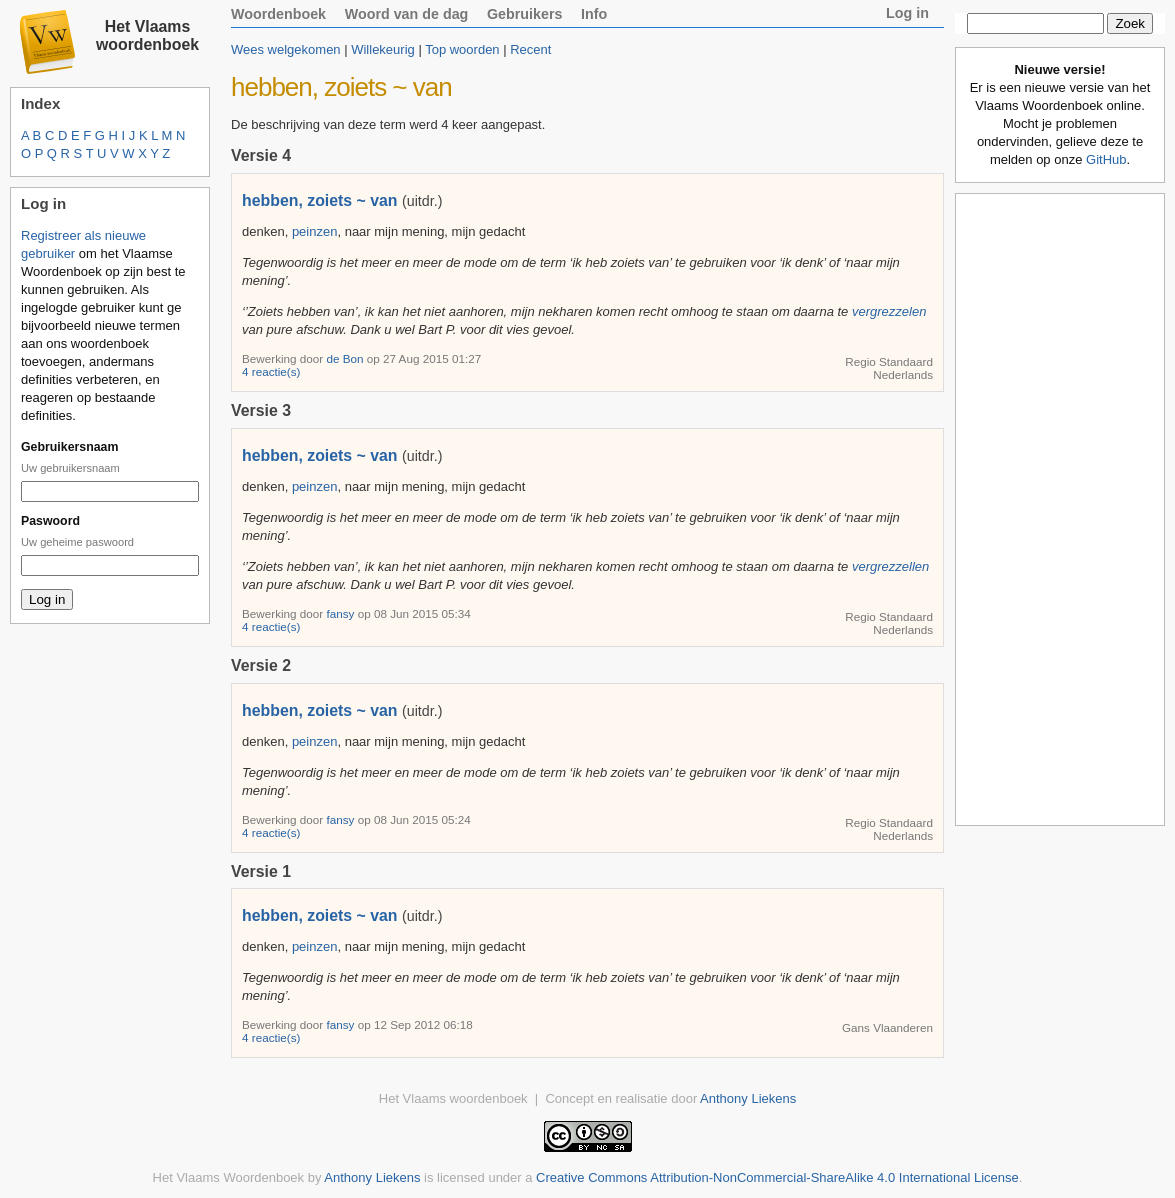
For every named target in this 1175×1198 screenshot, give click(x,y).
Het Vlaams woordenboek (147, 35)
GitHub (1106, 159)
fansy (341, 613)
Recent (530, 49)
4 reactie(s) (271, 371)
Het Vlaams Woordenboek (229, 1177)
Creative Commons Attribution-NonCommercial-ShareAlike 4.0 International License (777, 1177)
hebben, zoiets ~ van (320, 200)
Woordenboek (278, 14)
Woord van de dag (407, 14)
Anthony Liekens (748, 1098)
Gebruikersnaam (69, 447)
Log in (907, 13)
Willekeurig (383, 49)
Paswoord (50, 521)
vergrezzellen (890, 566)
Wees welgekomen (286, 49)
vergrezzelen (889, 311)
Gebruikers (525, 14)
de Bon (346, 358)
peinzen (315, 231)
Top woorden (462, 49)
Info (594, 14)
